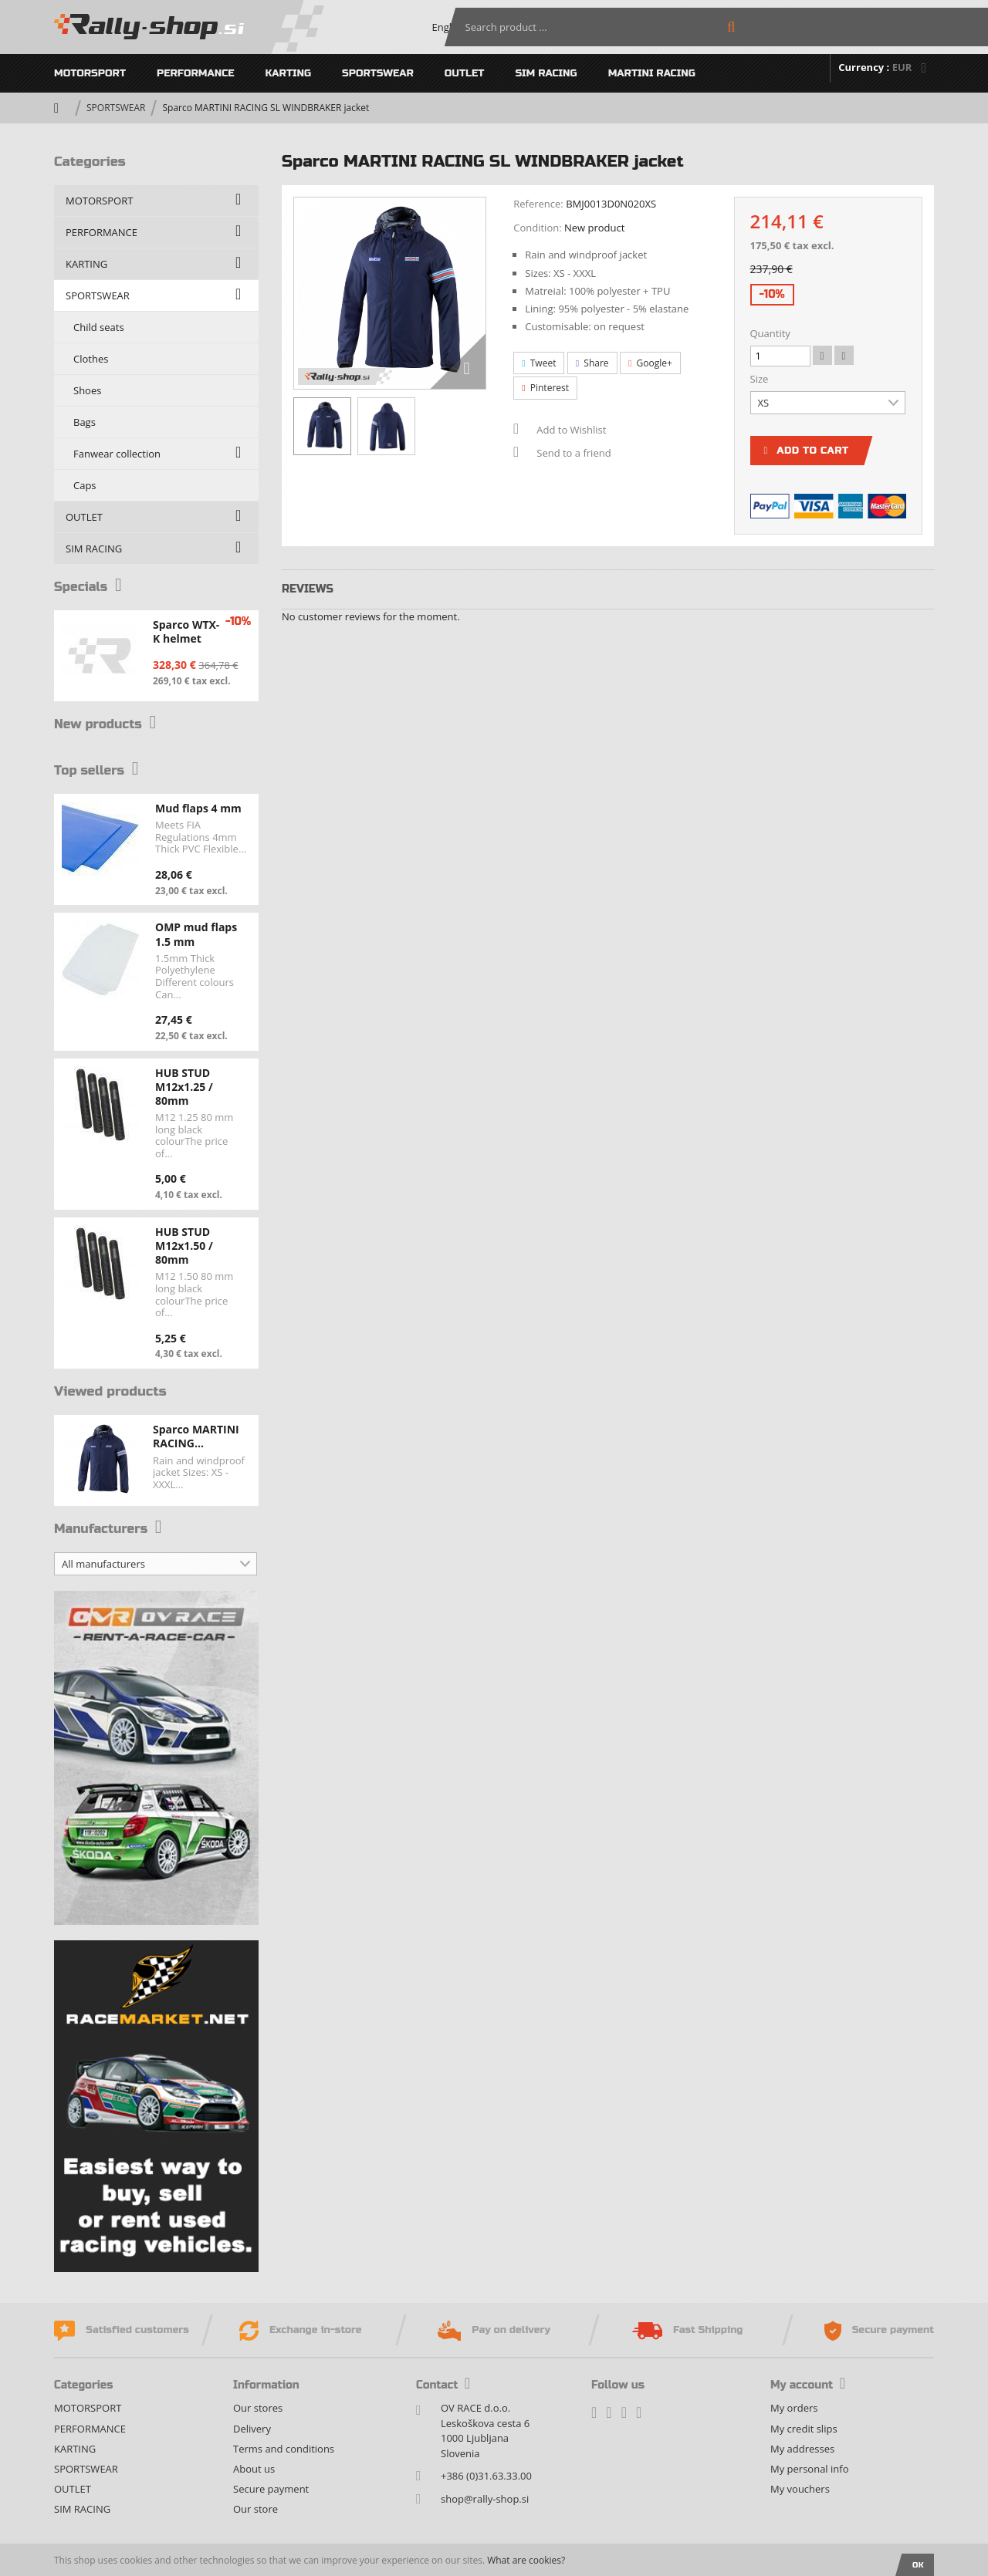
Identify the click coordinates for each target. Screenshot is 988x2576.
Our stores (258, 2408)
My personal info (809, 2469)
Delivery (252, 2429)
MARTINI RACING (651, 73)
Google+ (650, 363)
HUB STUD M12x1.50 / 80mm (184, 1245)
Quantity (770, 333)
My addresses (802, 2449)
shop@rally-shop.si (485, 2499)
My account (807, 2385)
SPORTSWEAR (378, 73)
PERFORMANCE (196, 73)
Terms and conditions (283, 2449)
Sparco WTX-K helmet (186, 631)
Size (760, 379)
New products (107, 724)
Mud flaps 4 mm (198, 808)
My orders (793, 2408)
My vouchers (800, 2489)
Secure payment (271, 2489)
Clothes (90, 359)
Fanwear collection (117, 454)
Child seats (98, 327)
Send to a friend (573, 453)
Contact (443, 2385)
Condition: (537, 228)
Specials (89, 587)
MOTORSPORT (90, 73)
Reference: (538, 204)
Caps (84, 485)
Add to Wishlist (571, 430)
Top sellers (98, 770)
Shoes (87, 390)
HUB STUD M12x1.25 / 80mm (184, 1086)
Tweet (539, 363)
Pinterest (545, 387)
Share (592, 363)
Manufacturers (110, 1529)
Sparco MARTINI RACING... (196, 1436)
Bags (84, 422)
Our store (255, 2509)
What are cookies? (526, 2560)
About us (254, 2469)
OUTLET (465, 73)
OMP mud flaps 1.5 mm (196, 934)
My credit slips (803, 2429)
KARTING (289, 73)
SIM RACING (546, 73)
